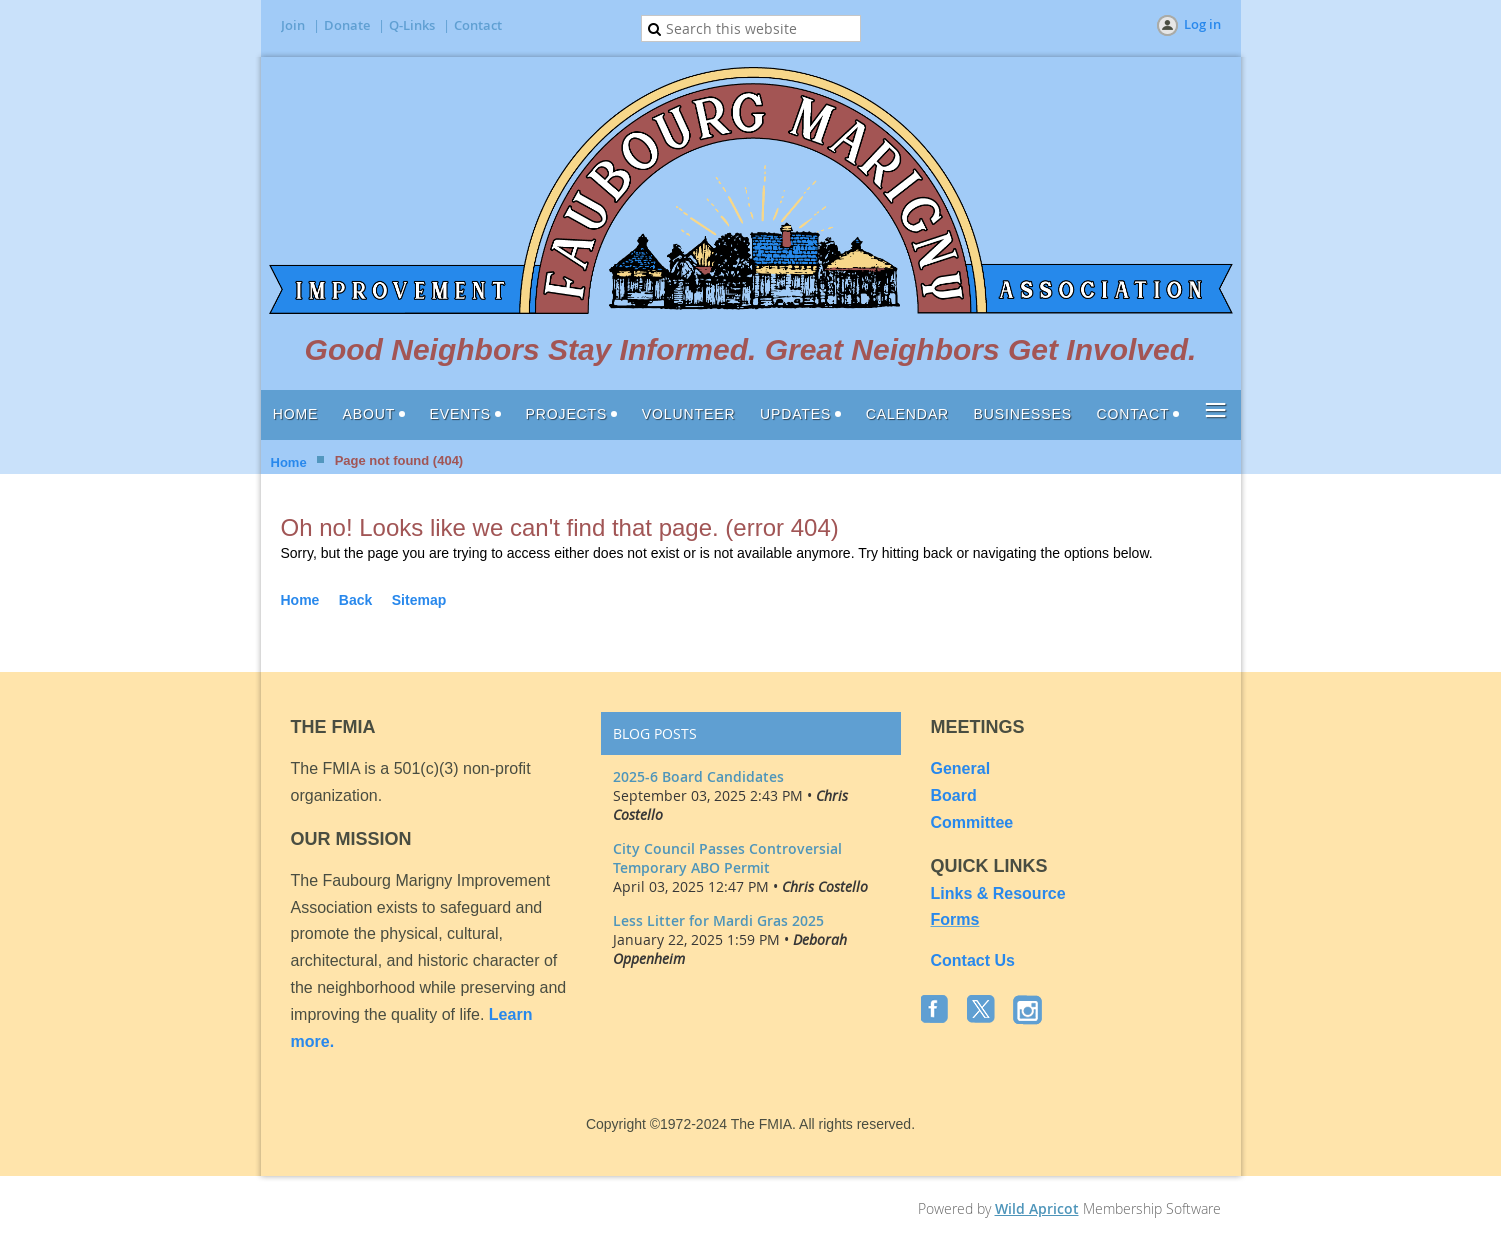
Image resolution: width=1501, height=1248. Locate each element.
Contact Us (973, 960)
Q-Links (412, 25)
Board (954, 795)
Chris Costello (825, 886)
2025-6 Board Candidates (698, 776)
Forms (955, 919)
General (963, 768)
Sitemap (419, 600)
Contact (478, 25)
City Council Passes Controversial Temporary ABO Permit (727, 858)
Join (293, 25)
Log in (1202, 24)
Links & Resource (998, 893)
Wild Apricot (1037, 1208)
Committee (972, 822)
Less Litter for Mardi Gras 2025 (718, 920)
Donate (347, 25)
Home (289, 462)
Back (355, 600)
